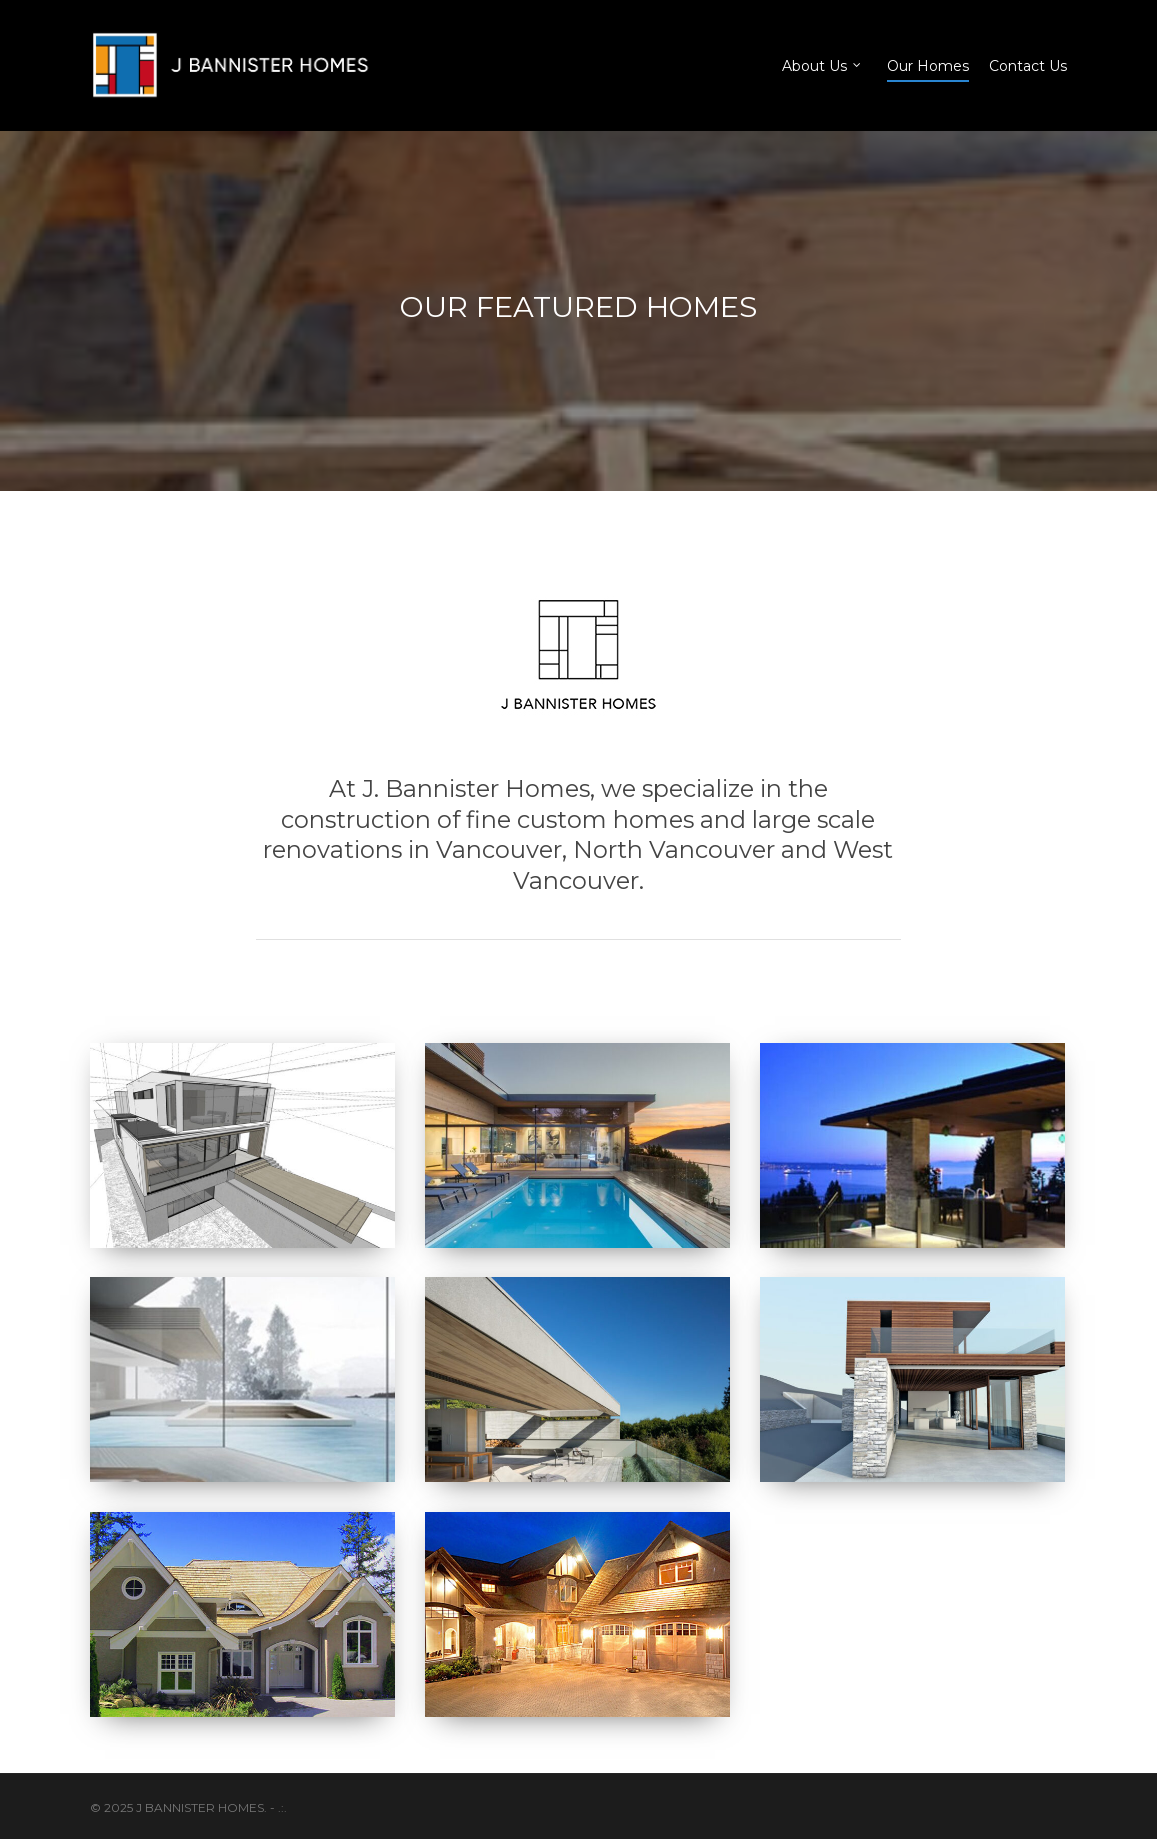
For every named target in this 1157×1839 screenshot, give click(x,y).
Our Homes (928, 66)
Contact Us (1028, 66)
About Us (822, 65)
